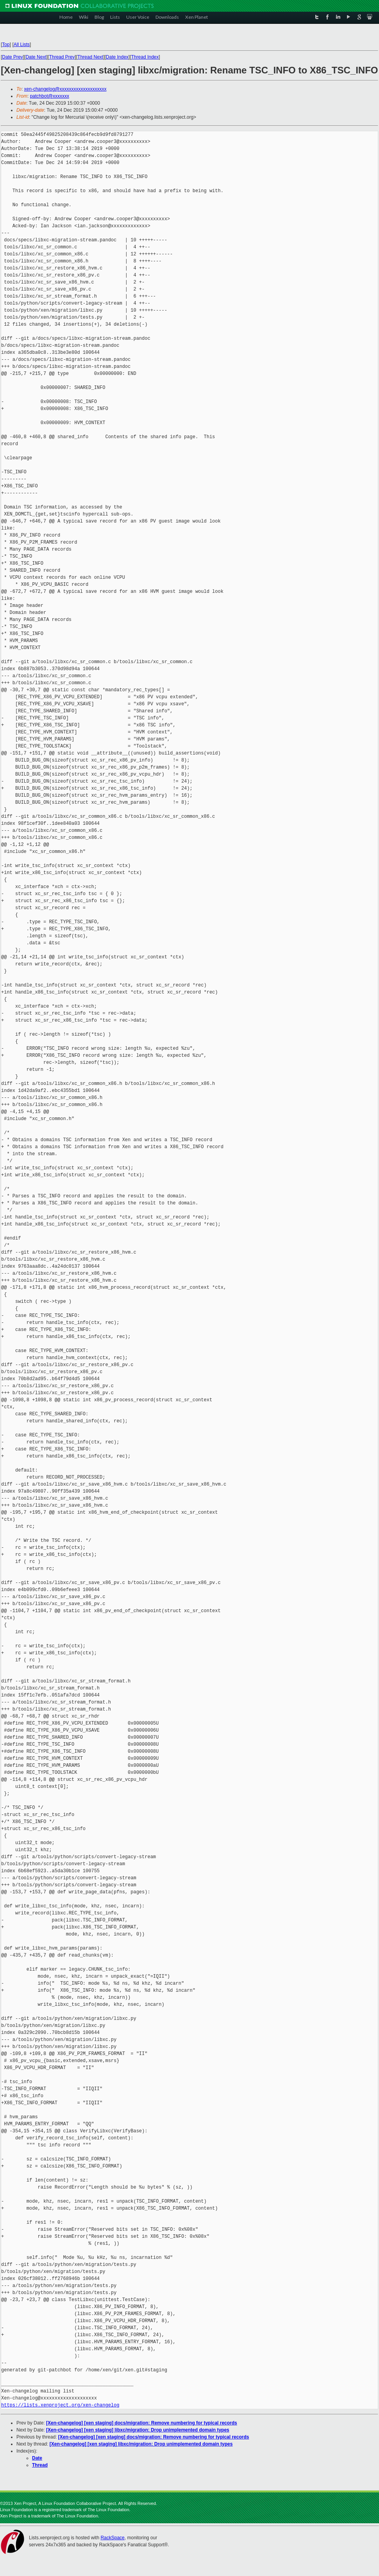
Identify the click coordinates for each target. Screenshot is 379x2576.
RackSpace (112, 2537)
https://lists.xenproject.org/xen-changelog (60, 2405)
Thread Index (145, 57)
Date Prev (12, 57)
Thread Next (90, 57)
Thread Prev (62, 57)
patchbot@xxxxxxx (49, 96)
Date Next (35, 57)
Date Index (117, 57)
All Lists (22, 44)
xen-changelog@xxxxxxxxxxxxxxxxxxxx (65, 89)
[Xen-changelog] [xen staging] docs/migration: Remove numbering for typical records (141, 2423)
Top (5, 44)
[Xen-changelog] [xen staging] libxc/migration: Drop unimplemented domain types (137, 2430)
